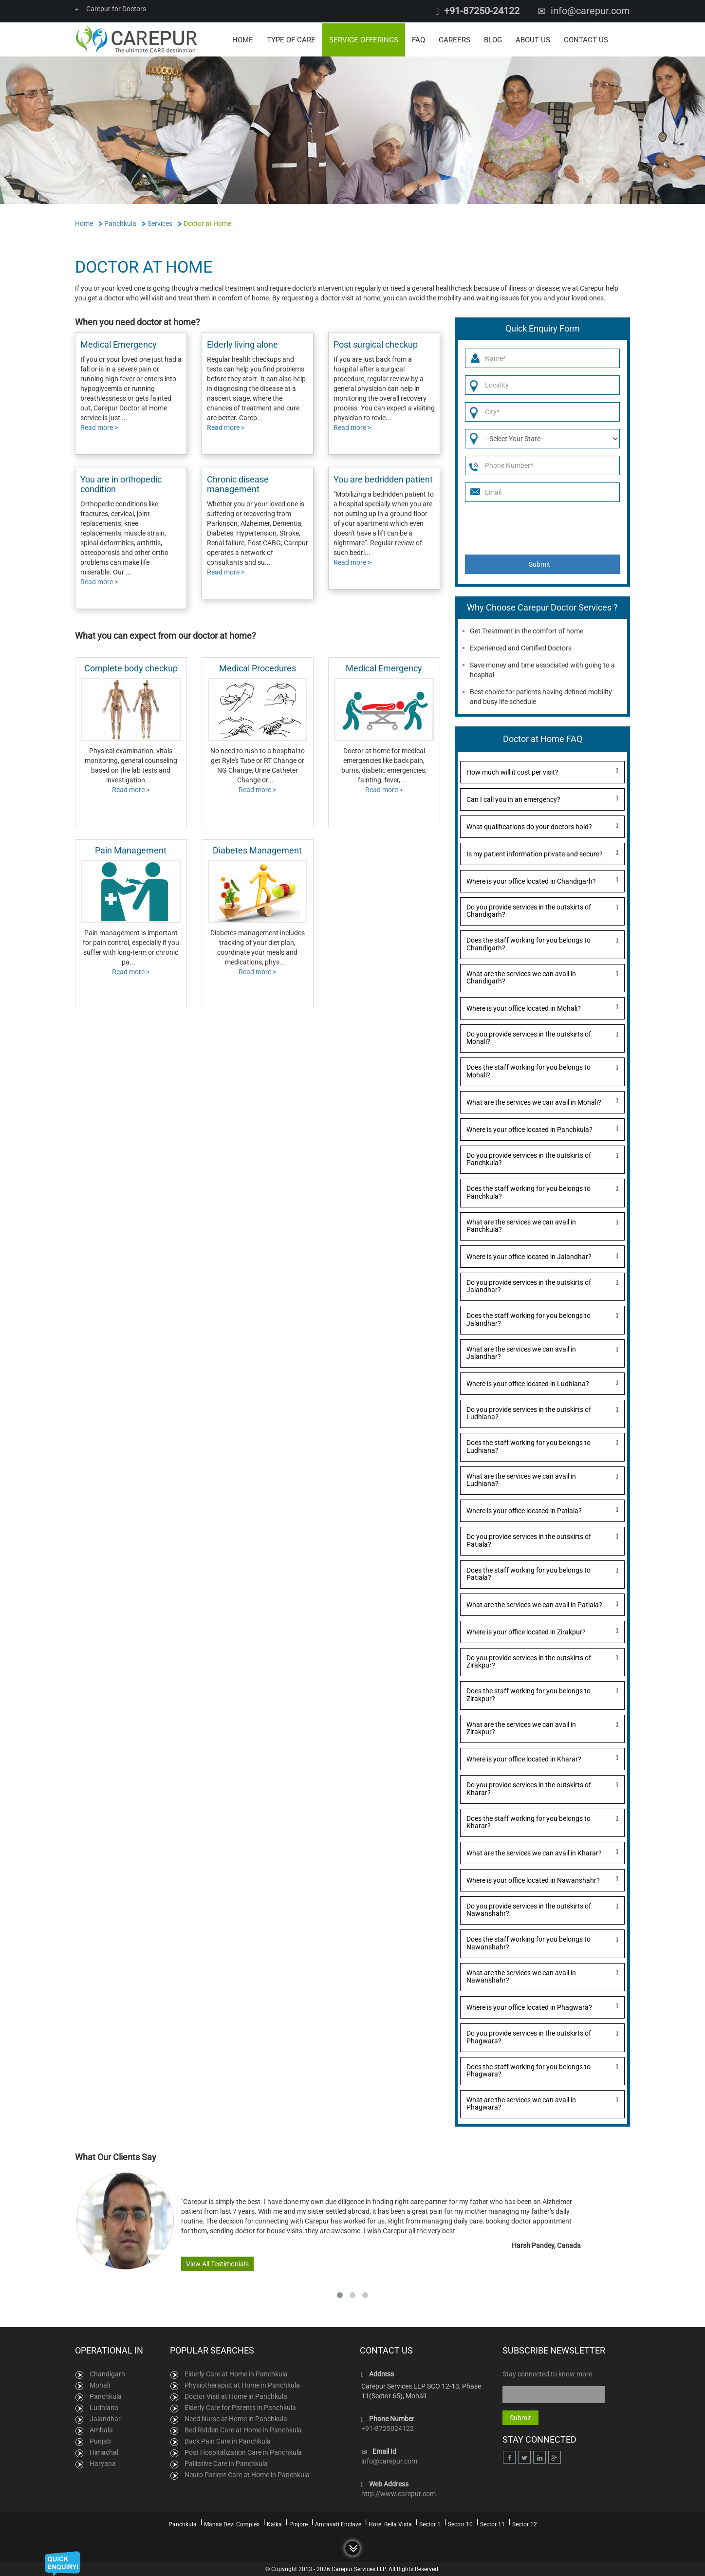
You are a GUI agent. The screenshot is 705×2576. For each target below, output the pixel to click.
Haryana (103, 2462)
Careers (454, 39)
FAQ (418, 39)
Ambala (101, 2428)
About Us (533, 39)
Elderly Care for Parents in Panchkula (240, 2406)
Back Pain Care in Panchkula (228, 2440)
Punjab (100, 2440)
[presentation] (539, 527)
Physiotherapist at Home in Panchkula (242, 2384)
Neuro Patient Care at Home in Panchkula (247, 2473)
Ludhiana (104, 2406)
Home (242, 39)
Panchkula (106, 2395)
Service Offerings (363, 39)
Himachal (104, 2451)
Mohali (100, 2384)
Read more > (99, 426)
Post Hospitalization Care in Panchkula (243, 2451)
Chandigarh (107, 2372)
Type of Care (291, 39)
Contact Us (586, 39)
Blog (493, 39)
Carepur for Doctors (110, 9)
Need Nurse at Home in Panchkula (236, 2417)
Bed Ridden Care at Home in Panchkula (243, 2428)
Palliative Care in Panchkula (226, 2462)
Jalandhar (105, 2417)
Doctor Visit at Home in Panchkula (236, 2395)
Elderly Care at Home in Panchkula (236, 2372)
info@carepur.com (590, 11)
